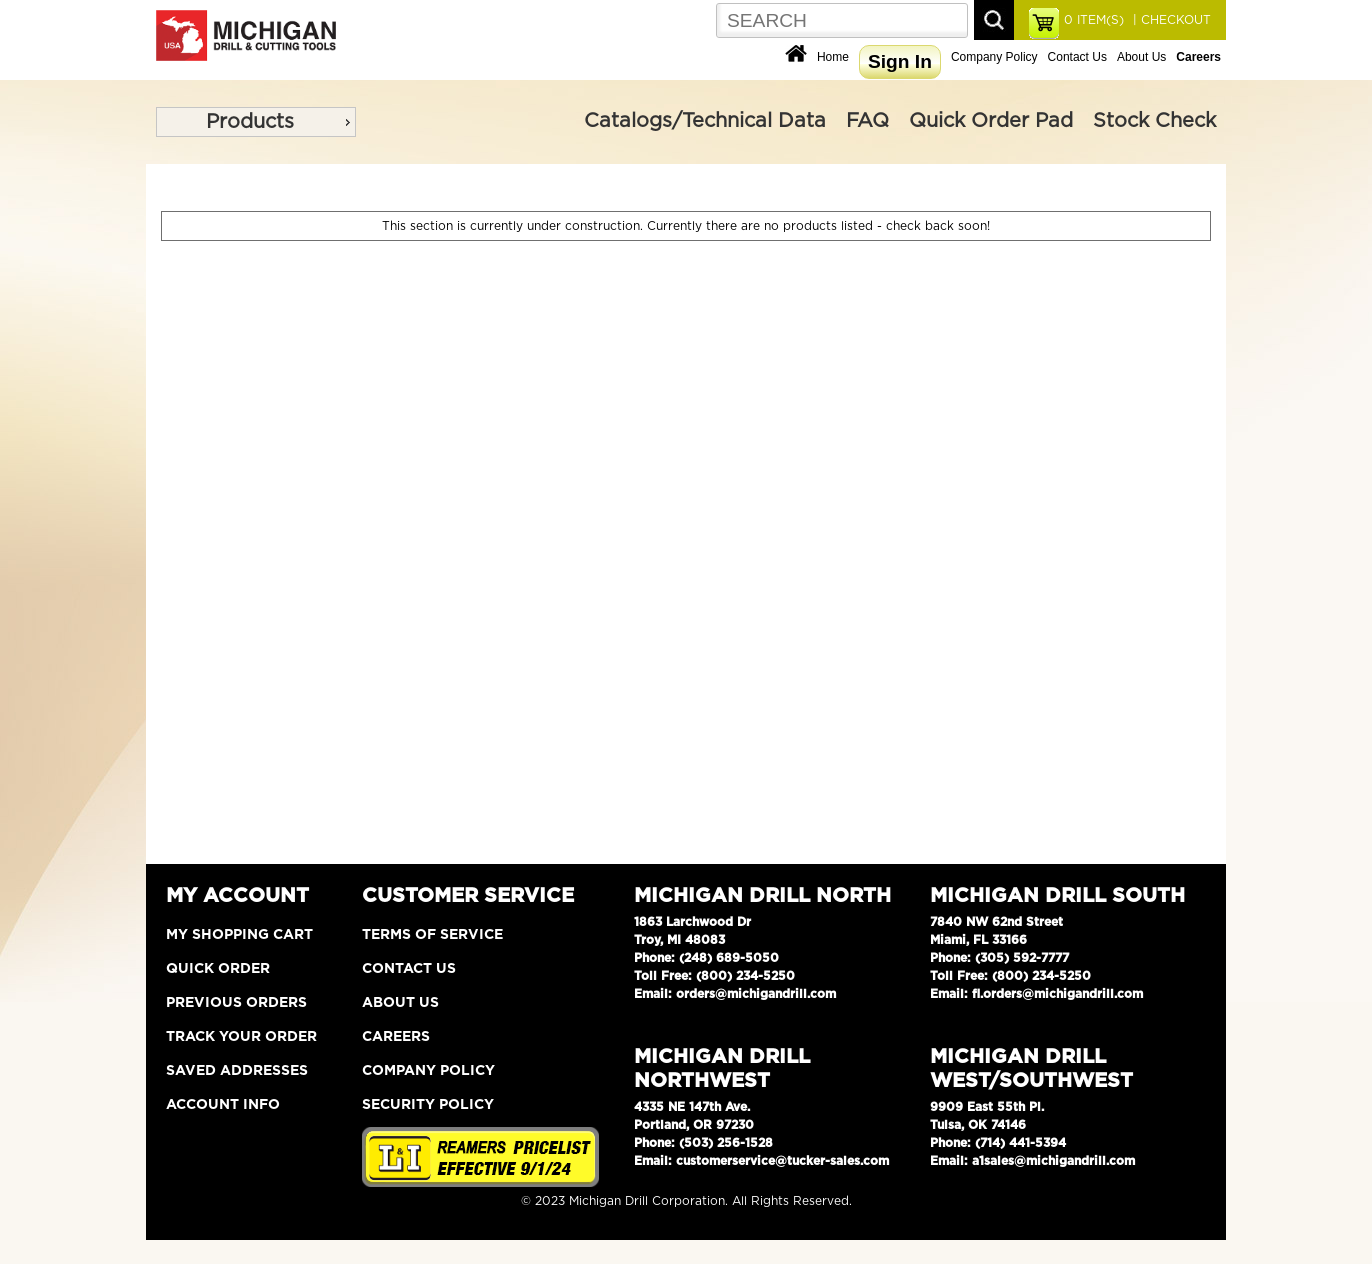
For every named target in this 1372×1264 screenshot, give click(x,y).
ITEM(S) (1094, 20)
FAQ (867, 121)
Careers (396, 1037)
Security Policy (428, 1105)
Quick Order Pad (991, 121)
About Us (1141, 57)
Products (250, 122)
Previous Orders (236, 1003)
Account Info (223, 1105)
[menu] (256, 122)
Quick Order (218, 969)
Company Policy (994, 57)
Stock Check (1154, 121)
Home (833, 57)
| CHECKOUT (1170, 20)
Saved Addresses (237, 1071)
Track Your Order (241, 1037)
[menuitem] (256, 122)
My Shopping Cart (239, 935)
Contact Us (1077, 57)
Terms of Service (432, 935)
